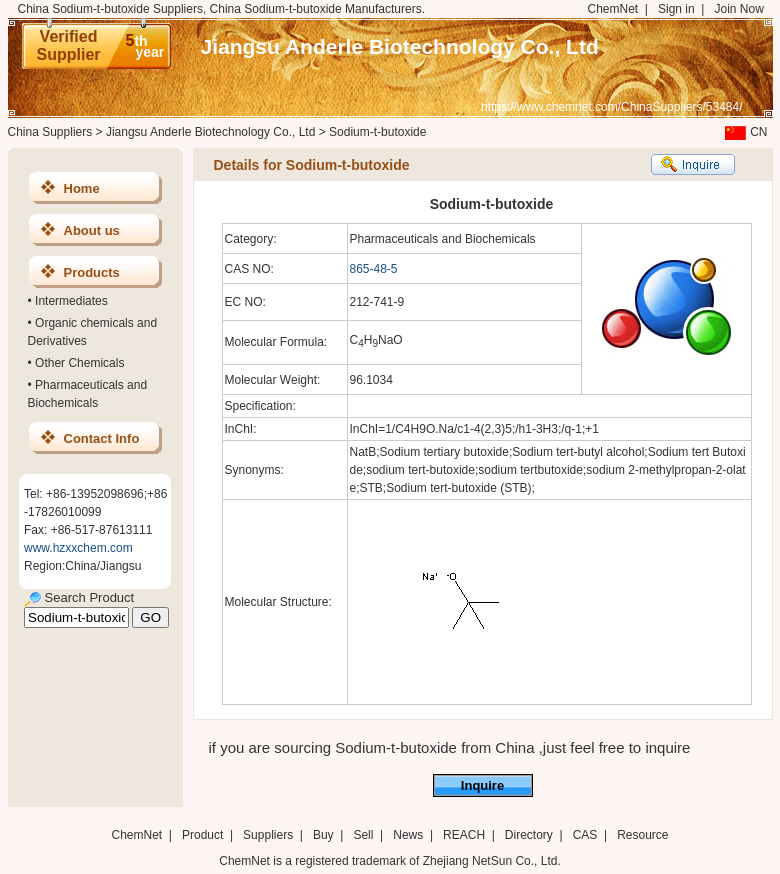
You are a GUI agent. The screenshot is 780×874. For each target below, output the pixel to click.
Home (82, 188)
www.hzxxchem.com (78, 548)
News (408, 835)
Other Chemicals (79, 363)
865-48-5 (374, 269)
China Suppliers (50, 132)
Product (204, 835)
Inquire (482, 785)
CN (744, 132)
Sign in (676, 9)
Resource (642, 835)
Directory (529, 835)
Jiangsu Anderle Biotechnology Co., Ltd (400, 46)
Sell (363, 835)
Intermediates (71, 301)
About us (92, 230)
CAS (585, 835)
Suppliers (268, 835)
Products (92, 272)
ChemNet (613, 9)
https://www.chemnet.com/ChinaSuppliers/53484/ (611, 107)
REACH (464, 835)
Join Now (738, 9)
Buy (323, 835)
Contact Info (102, 438)
